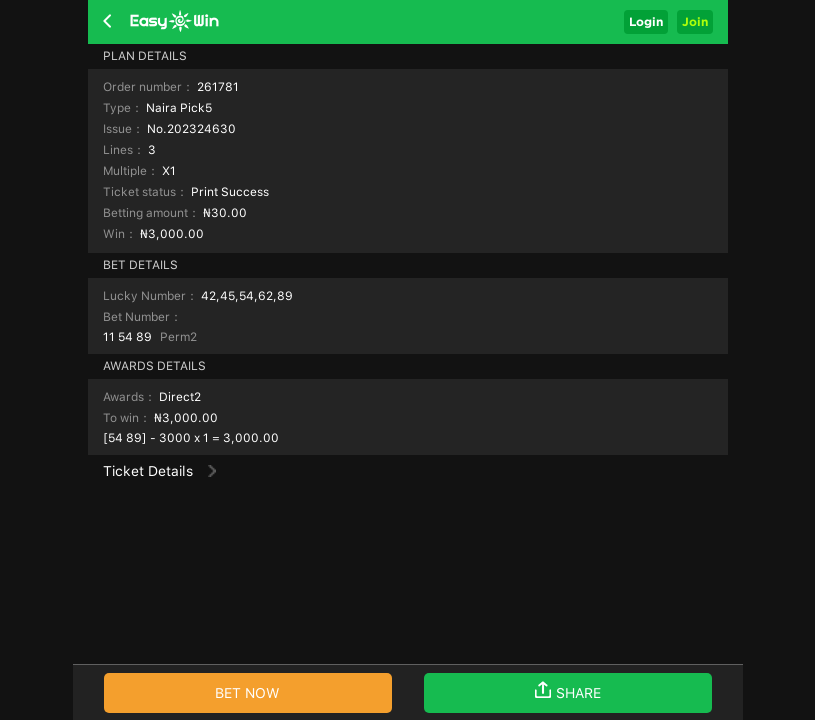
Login (646, 21)
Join (695, 21)
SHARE (568, 691)
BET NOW (247, 693)
